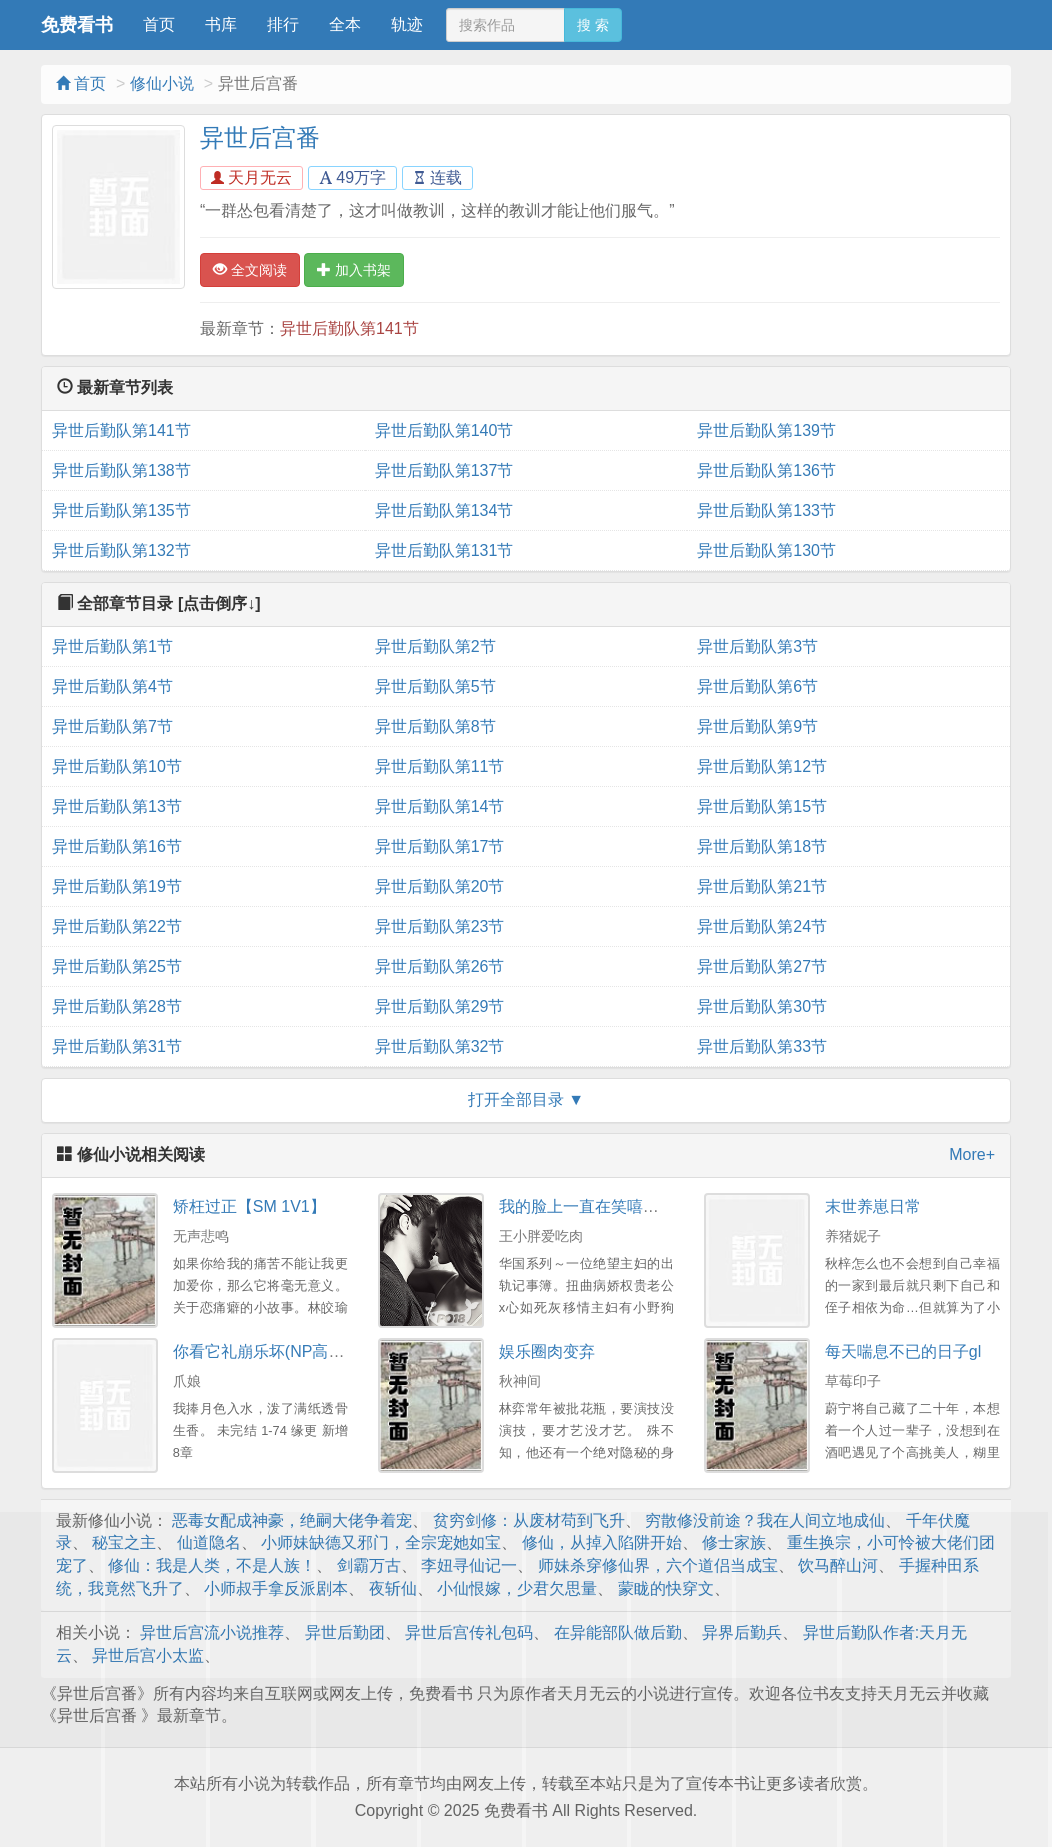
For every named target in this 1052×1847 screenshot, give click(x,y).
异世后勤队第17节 (440, 846)
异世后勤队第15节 (762, 806)
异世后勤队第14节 (440, 806)
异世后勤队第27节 (762, 966)
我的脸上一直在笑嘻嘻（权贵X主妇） (632, 1206)
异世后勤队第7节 (112, 726)
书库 (221, 24)
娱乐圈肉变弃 (547, 1351)
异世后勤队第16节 (117, 846)
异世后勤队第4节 (112, 686)
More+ (972, 1154)
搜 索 (593, 25)
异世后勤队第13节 (117, 806)
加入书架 (354, 270)
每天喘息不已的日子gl (903, 1351)
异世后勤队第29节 (440, 1006)
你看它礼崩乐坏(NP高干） (267, 1351)
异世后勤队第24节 (762, 926)
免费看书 (77, 25)
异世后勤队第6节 (757, 686)
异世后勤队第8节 (435, 726)
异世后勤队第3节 (757, 646)
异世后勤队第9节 (757, 726)
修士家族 (734, 1542)
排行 (283, 24)
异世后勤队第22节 (117, 926)
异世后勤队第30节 (762, 1006)
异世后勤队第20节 (440, 886)
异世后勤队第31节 (117, 1046)
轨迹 (407, 24)
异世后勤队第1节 (112, 646)
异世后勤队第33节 (762, 1046)
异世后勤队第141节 (349, 328)
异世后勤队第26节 (440, 966)
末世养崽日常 (873, 1206)
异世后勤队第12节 (762, 766)
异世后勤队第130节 (766, 550)
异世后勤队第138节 (121, 470)
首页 (159, 24)
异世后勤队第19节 (117, 886)
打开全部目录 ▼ (526, 1099)
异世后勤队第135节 (121, 510)
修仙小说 (162, 83)
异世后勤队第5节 (435, 686)
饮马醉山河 (838, 1565)
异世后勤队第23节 (440, 926)
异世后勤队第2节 (435, 646)
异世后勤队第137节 (444, 470)
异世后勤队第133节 (766, 510)
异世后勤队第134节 (444, 510)
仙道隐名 (209, 1542)
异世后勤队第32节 (440, 1046)
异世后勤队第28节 (117, 1006)
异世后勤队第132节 (121, 550)
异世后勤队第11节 (440, 766)
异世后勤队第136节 (766, 470)
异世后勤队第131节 (444, 550)
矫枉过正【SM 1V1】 (249, 1206)
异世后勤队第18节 (762, 846)
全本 (345, 24)
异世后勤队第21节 (762, 886)
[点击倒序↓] (219, 603)
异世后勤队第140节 (444, 430)
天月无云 (251, 177)
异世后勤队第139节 (766, 430)
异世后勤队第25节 (117, 966)
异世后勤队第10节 (117, 766)
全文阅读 (250, 270)
